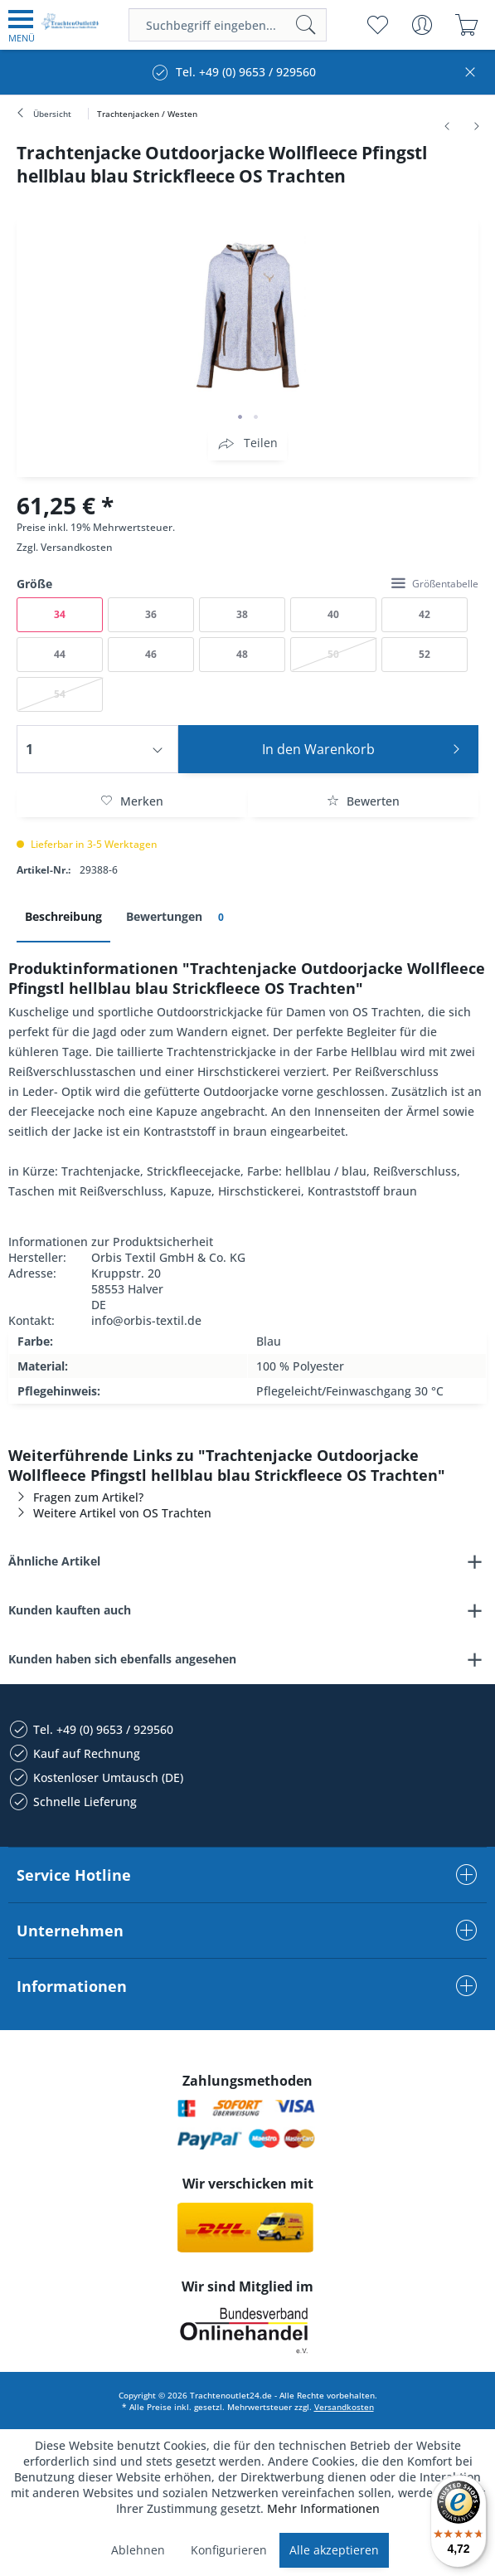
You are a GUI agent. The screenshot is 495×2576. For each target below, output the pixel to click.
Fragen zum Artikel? (75, 1497)
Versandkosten (77, 547)
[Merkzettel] (377, 24)
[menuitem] (21, 24)
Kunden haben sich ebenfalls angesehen (122, 1659)
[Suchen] (306, 24)
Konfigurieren (229, 2550)
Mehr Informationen (323, 2508)
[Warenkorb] (466, 24)
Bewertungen (178, 917)
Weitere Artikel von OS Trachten (109, 1513)
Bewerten (363, 801)
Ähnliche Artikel (54, 1561)
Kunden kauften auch (69, 1610)
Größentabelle (434, 584)
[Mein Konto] (421, 24)
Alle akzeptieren (334, 2550)
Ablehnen (138, 2550)
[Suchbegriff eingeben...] (228, 24)
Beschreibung (63, 916)
